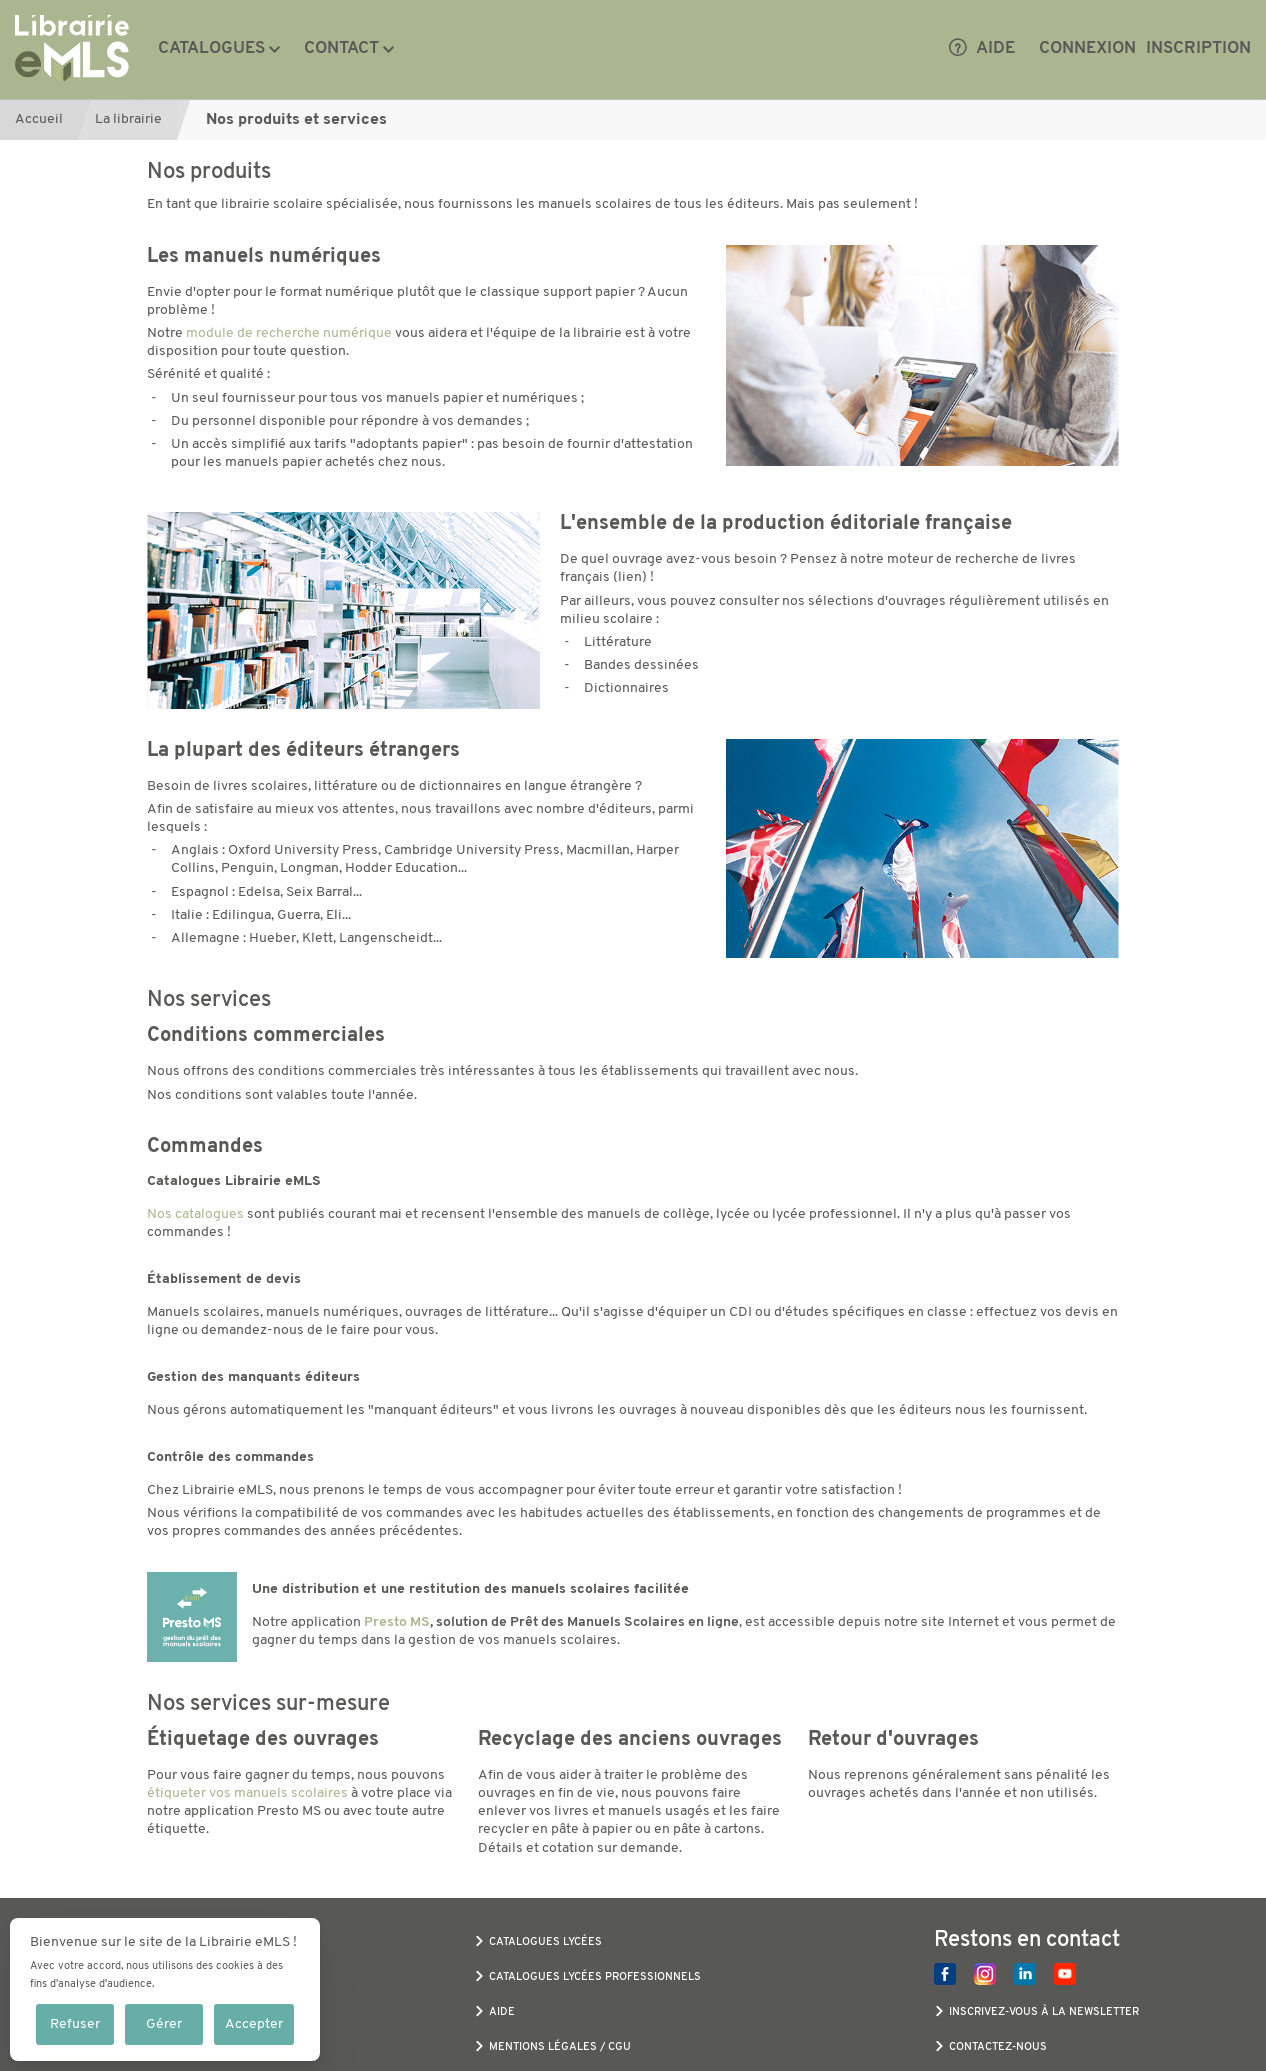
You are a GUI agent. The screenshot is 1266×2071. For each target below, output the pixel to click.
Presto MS (397, 1622)
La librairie (128, 119)
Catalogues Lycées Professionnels (595, 1977)
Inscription (1198, 48)
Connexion (1087, 48)
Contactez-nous (998, 2047)
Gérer (164, 2024)
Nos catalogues (195, 1214)
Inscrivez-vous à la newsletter (1044, 2012)
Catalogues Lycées (545, 1942)
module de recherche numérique (289, 333)
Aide (982, 49)
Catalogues (211, 48)
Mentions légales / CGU (560, 2047)
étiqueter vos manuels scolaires (247, 1793)
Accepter (254, 2024)
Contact (341, 48)
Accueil (39, 119)
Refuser (75, 2024)
